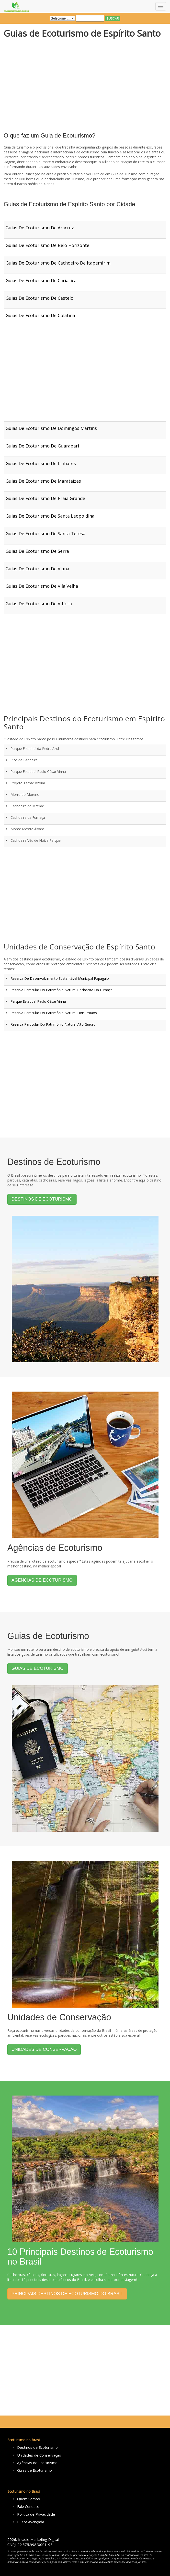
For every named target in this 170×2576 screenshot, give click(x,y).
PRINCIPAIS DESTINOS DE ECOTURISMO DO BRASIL (67, 2293)
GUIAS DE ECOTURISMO (37, 1668)
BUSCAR (113, 18)
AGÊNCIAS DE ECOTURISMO (42, 1580)
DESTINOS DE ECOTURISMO (41, 1199)
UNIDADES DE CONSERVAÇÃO (44, 2049)
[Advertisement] (85, 86)
